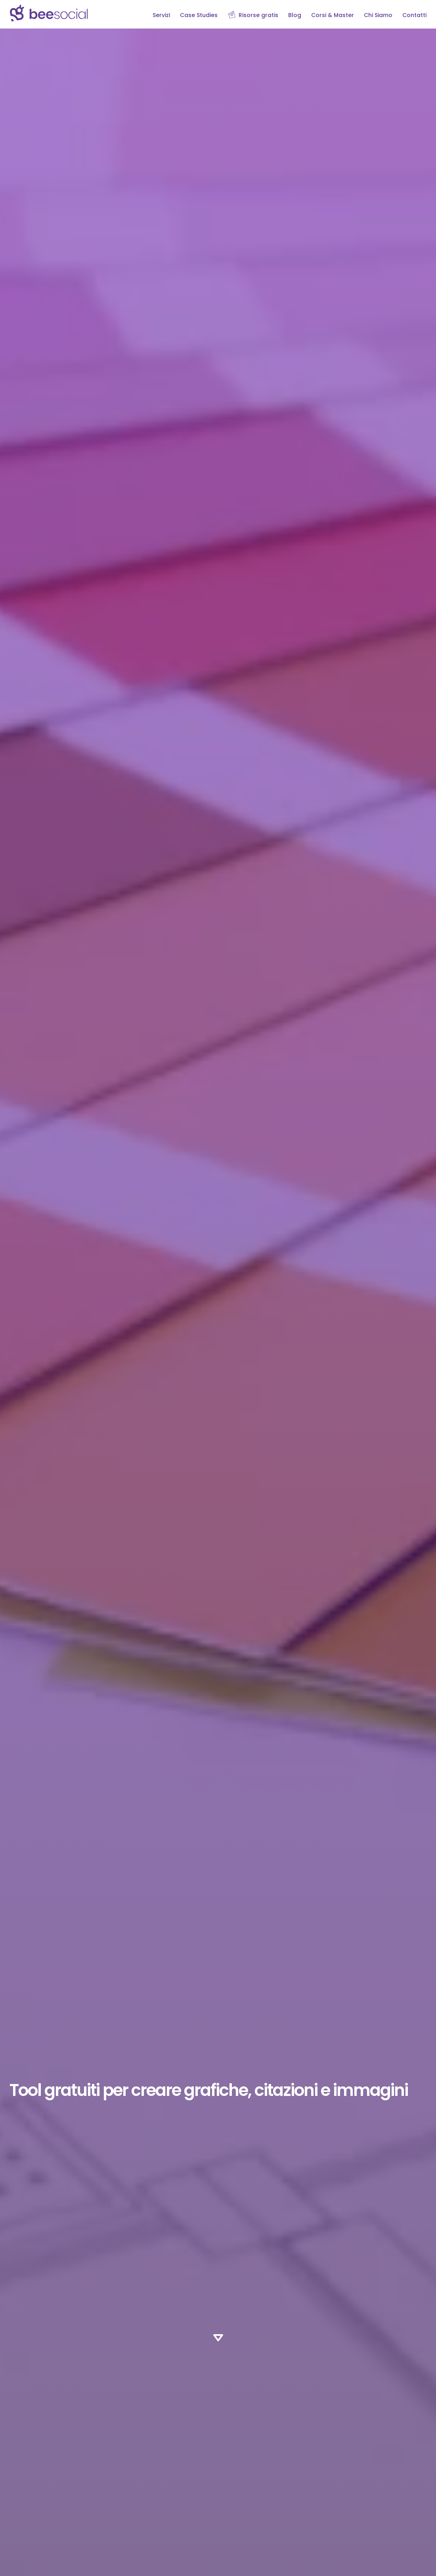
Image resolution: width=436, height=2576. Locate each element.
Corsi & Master (332, 15)
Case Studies (199, 15)
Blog (294, 15)
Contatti (414, 15)
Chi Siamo (378, 15)
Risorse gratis (258, 15)
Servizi (161, 15)
